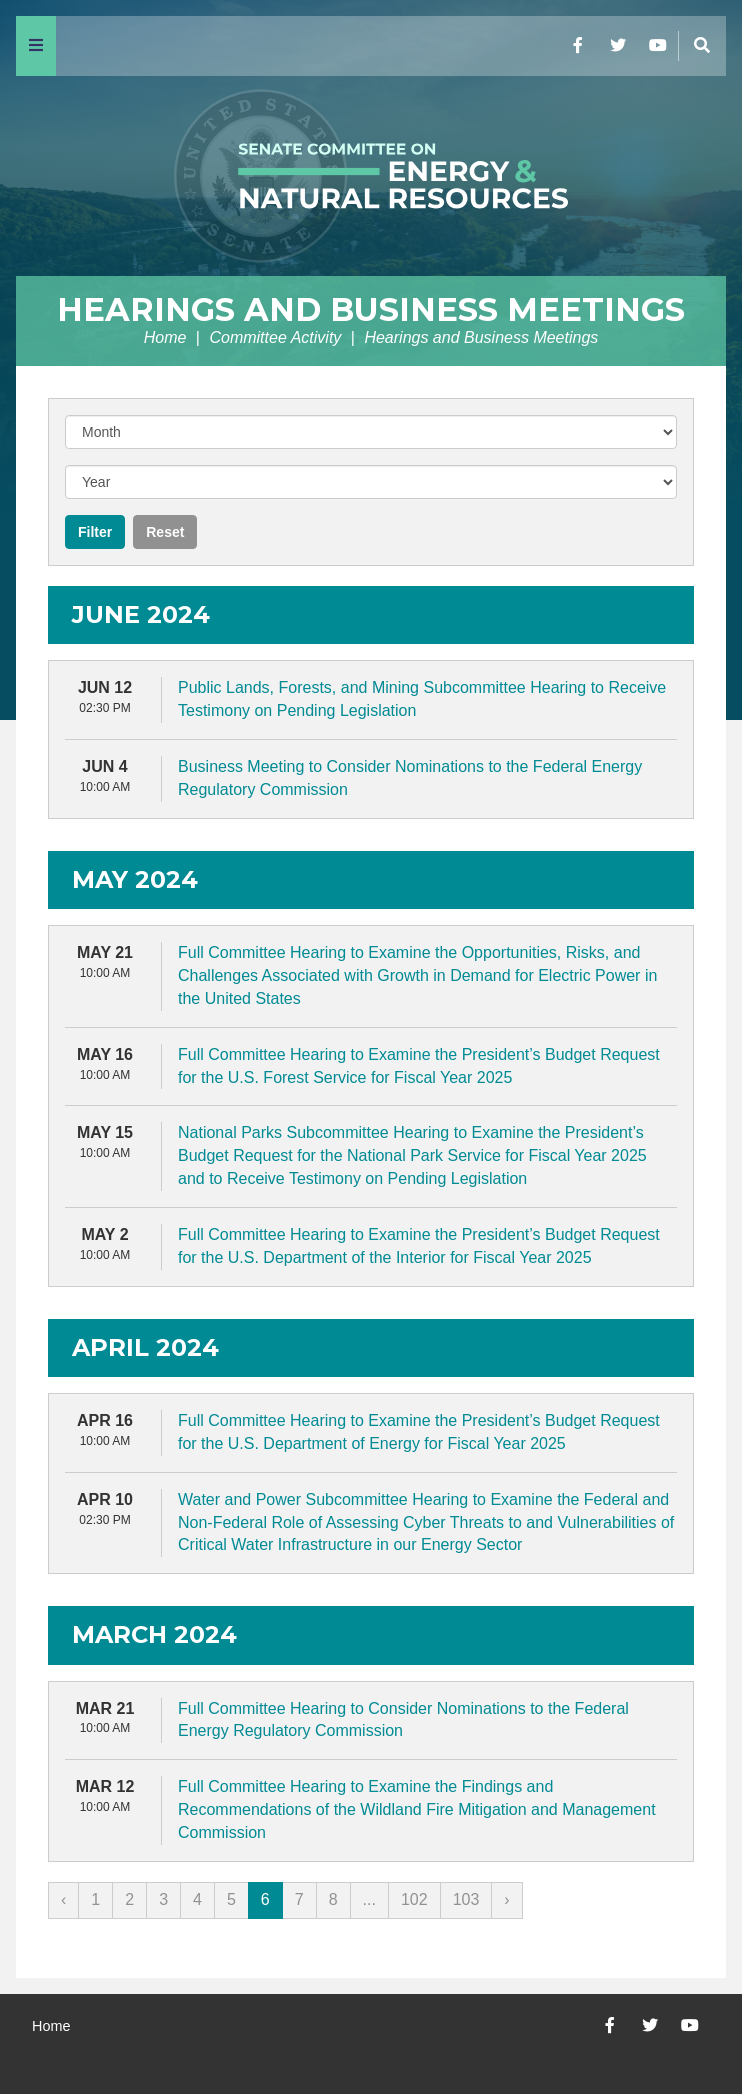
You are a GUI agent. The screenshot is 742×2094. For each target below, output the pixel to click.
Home (165, 337)
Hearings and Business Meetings (371, 309)
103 (466, 1899)
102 (414, 1899)
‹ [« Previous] (63, 1899)
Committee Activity (275, 337)
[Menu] (36, 46)
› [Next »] (506, 1899)
